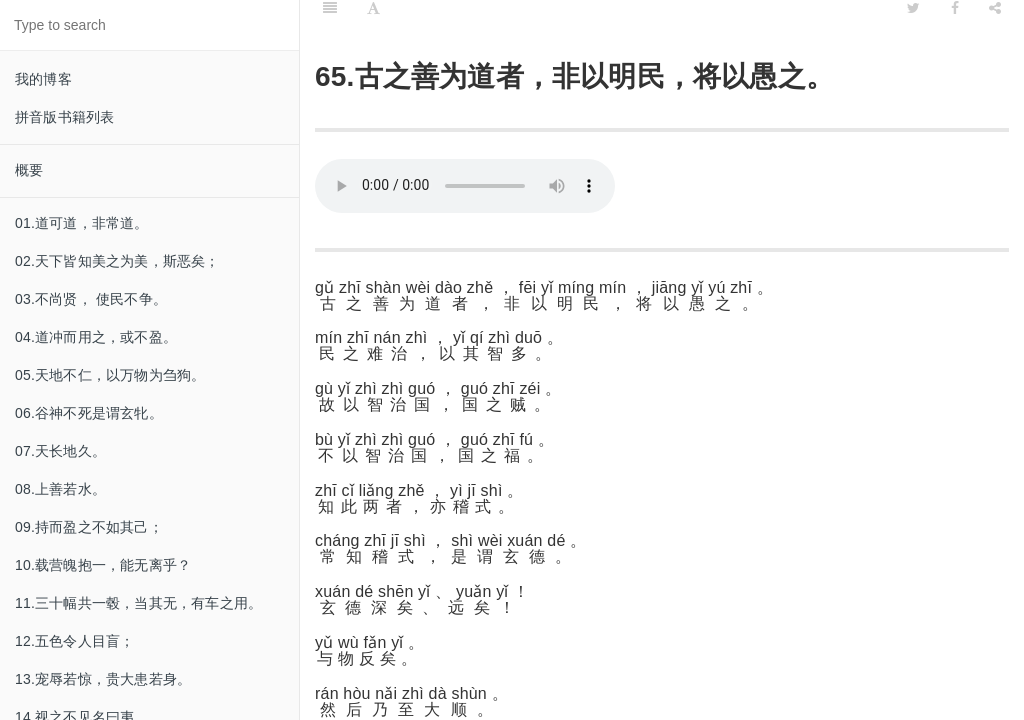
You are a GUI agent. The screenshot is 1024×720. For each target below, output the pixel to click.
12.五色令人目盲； (74, 641)
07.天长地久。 (60, 451)
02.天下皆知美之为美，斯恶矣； (117, 261)
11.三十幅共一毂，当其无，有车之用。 (138, 603)
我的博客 (43, 79)
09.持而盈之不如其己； (89, 527)
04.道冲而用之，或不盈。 (96, 337)
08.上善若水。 (60, 489)
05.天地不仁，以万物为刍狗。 (110, 375)
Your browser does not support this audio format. (465, 186)
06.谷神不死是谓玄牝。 (89, 413)
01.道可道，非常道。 (82, 223)
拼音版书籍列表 (64, 117)
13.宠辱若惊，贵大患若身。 (103, 679)
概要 (29, 170)
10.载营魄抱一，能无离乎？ (103, 565)
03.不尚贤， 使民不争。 (91, 299)
